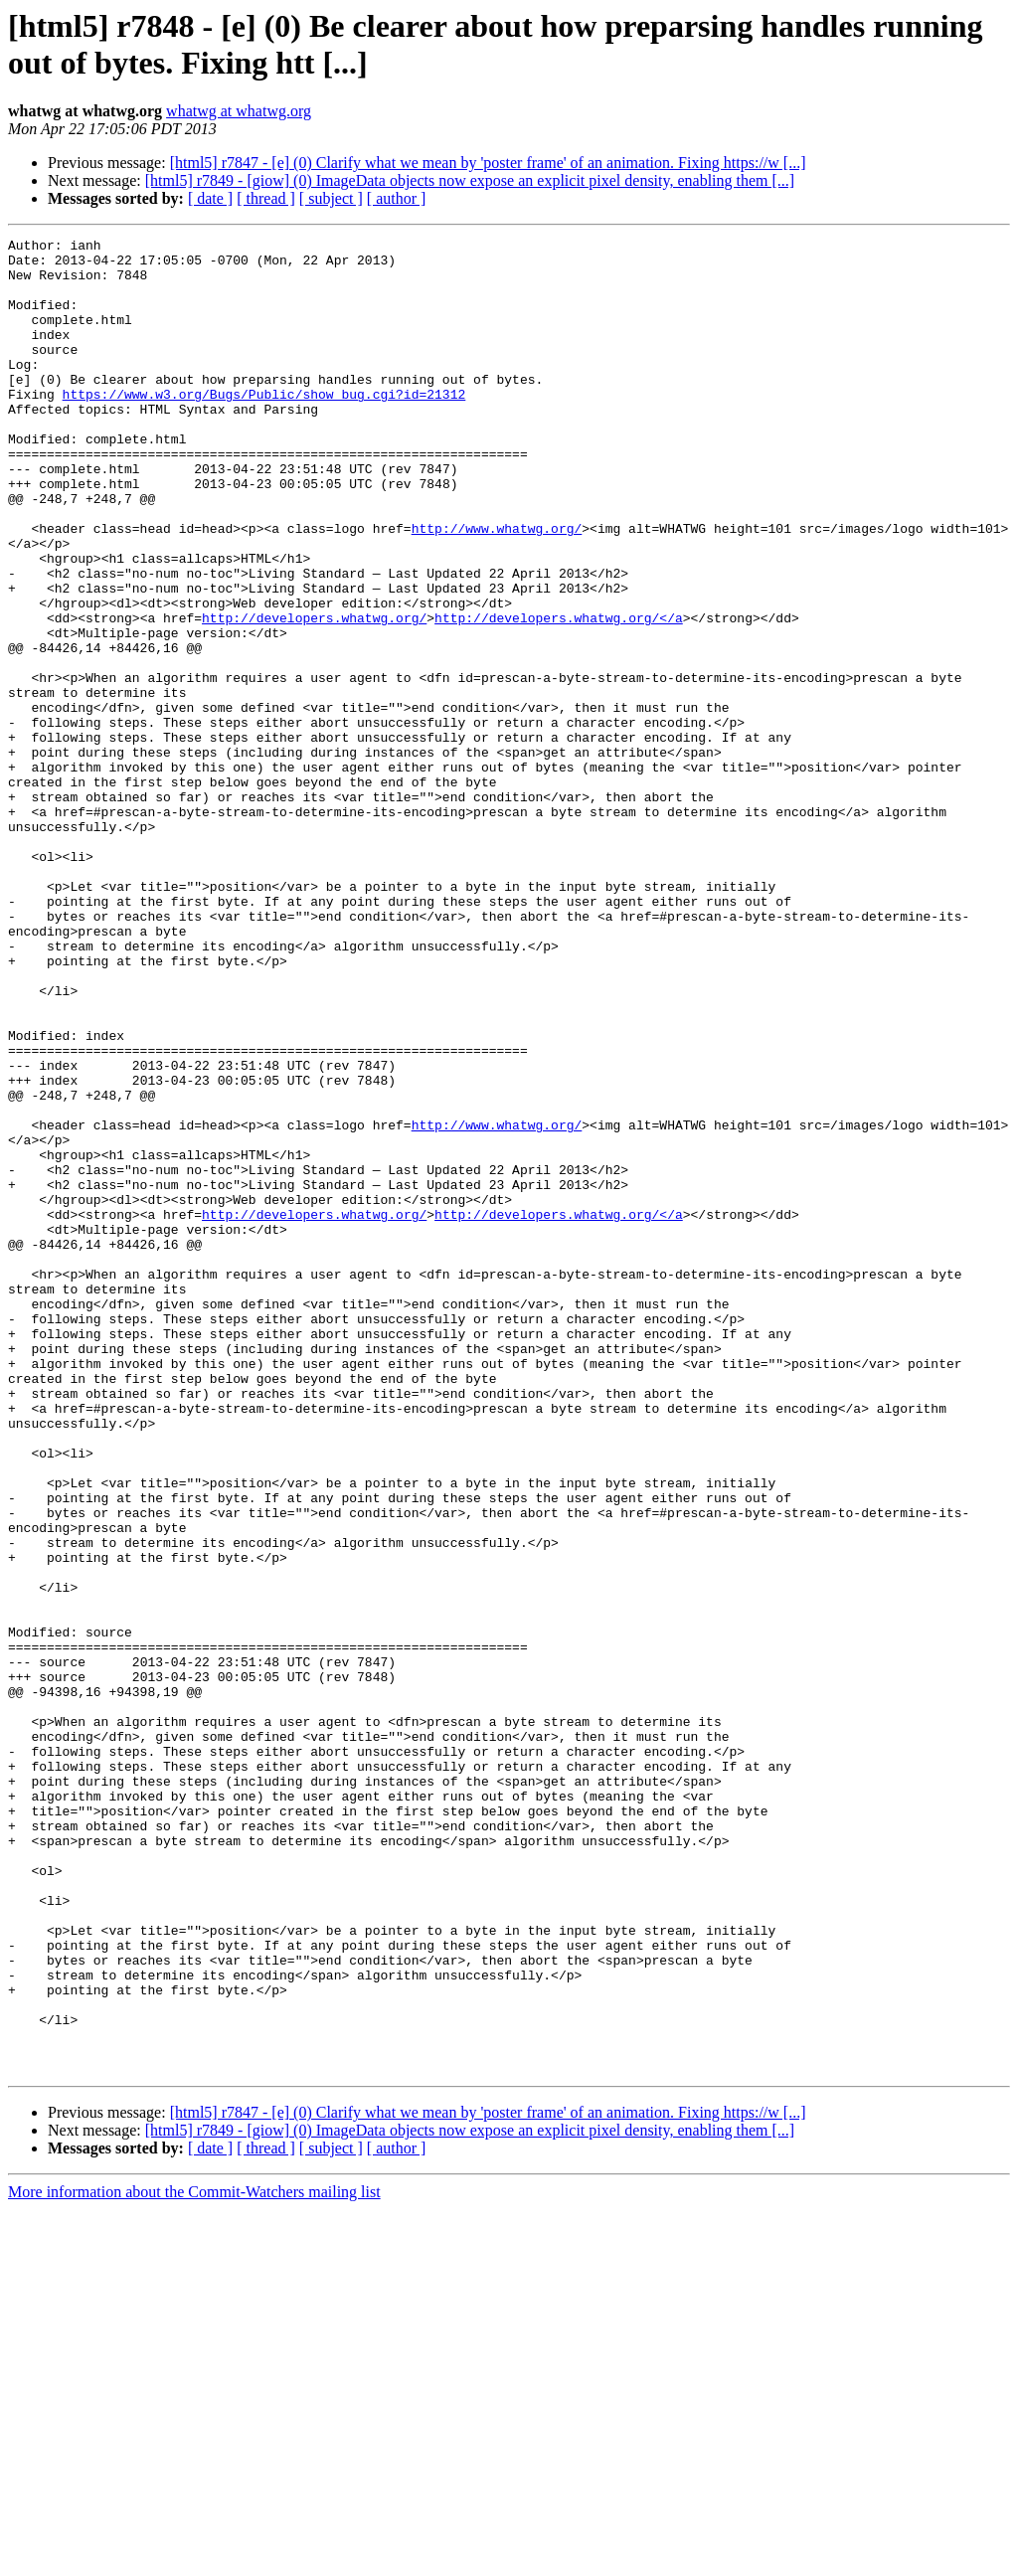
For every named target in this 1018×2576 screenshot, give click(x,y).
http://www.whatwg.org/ (497, 588)
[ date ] (210, 198)
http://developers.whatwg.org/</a (558, 695)
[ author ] (396, 198)
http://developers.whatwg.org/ (314, 695)
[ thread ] (266, 198)
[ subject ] (331, 198)
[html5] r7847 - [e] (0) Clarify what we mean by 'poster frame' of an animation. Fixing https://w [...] (488, 162)
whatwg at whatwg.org (238, 110)
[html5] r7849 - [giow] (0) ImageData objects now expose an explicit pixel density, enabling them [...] (469, 180)
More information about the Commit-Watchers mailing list (194, 2558)
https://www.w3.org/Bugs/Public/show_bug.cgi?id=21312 (264, 426)
